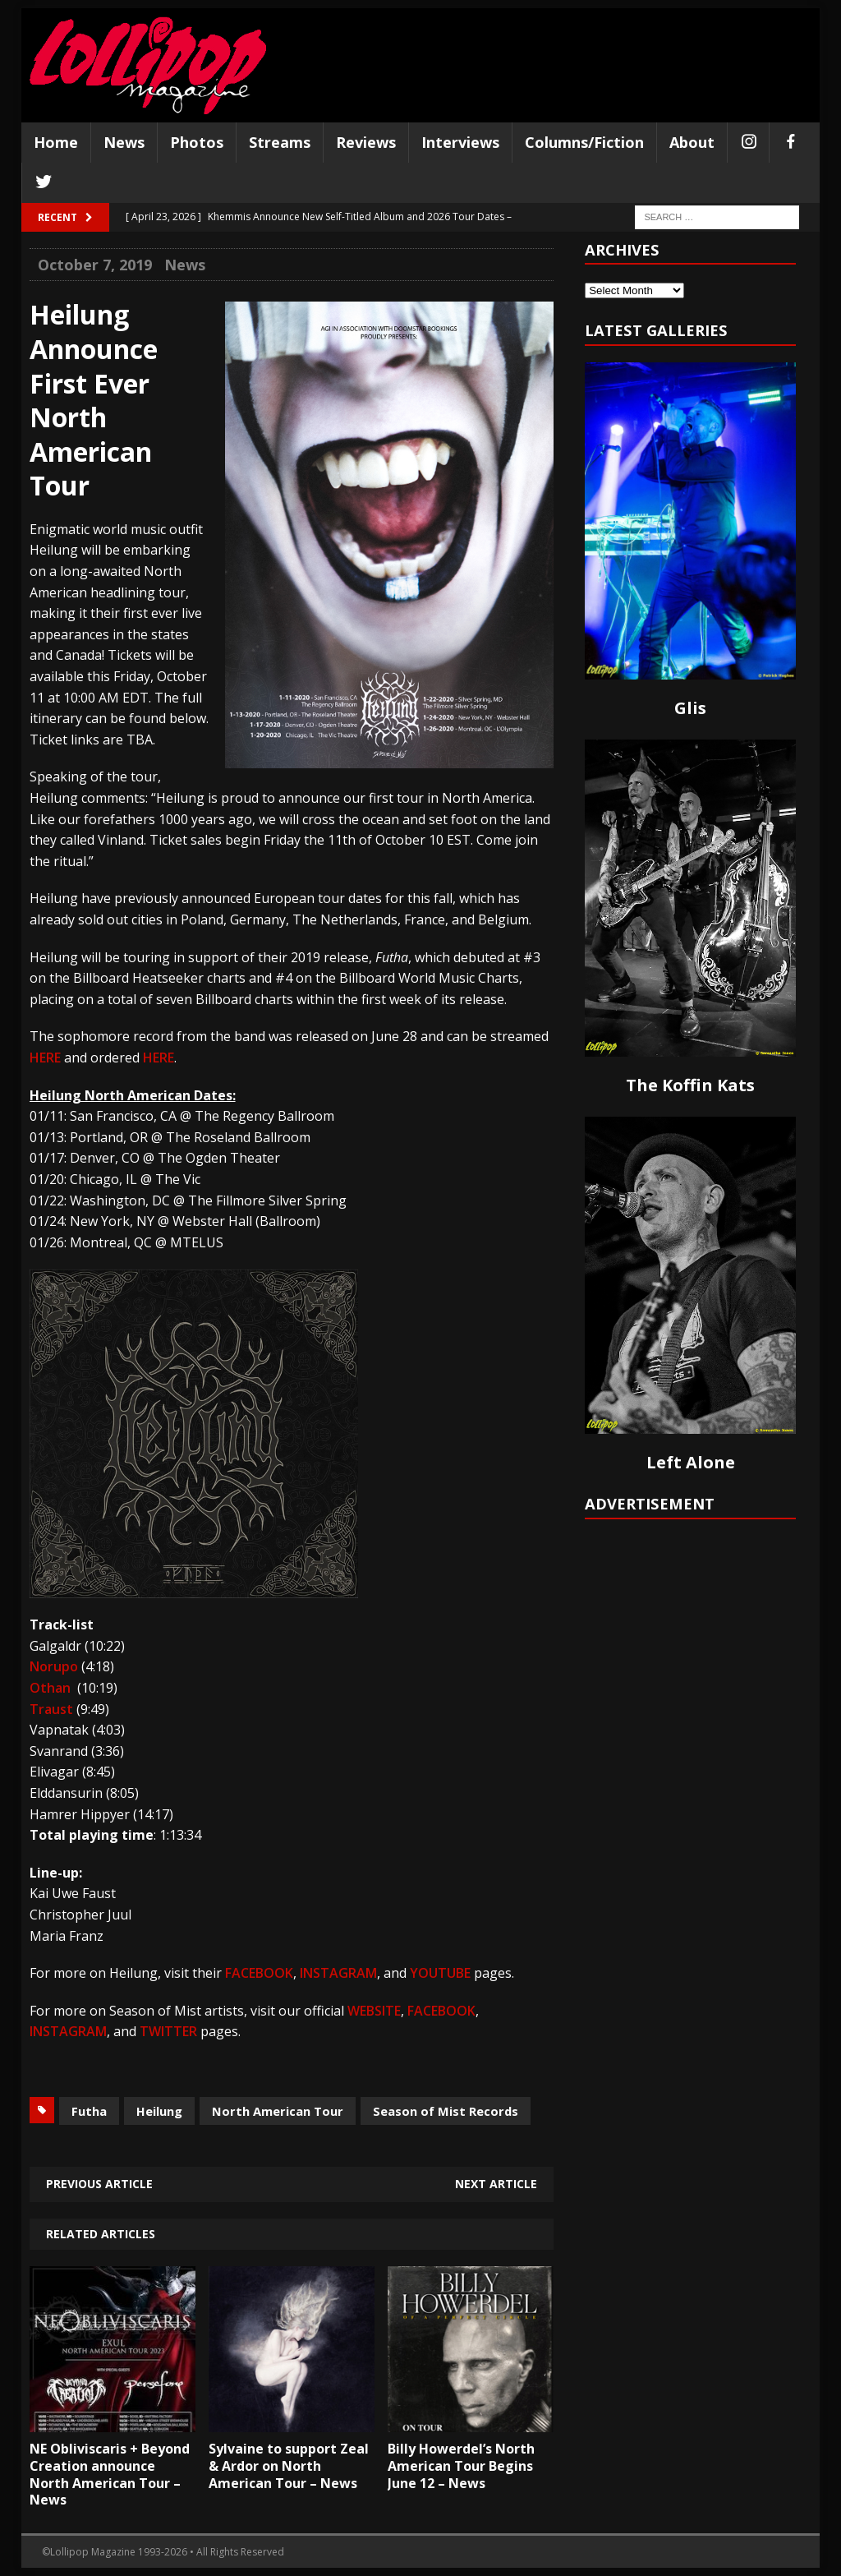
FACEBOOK (259, 1973)
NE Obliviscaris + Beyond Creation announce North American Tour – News (110, 2474)
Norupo (54, 1666)
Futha (89, 2111)
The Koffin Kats (690, 1085)
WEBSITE (374, 2011)
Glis (690, 708)
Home (56, 142)
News (124, 142)
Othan (50, 1688)
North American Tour (277, 2111)
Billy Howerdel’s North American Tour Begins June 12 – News (461, 2466)
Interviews (460, 142)
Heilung (159, 2111)
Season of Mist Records (445, 2111)
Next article (496, 2183)
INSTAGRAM (338, 1973)
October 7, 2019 (95, 264)
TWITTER (168, 2031)
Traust (51, 1709)
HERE (45, 1057)
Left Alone (690, 1462)
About (692, 142)
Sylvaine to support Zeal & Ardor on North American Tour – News (289, 2466)
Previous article (99, 2183)
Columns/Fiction (584, 142)
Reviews (366, 142)
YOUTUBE (440, 1973)
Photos (196, 142)
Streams (279, 142)
